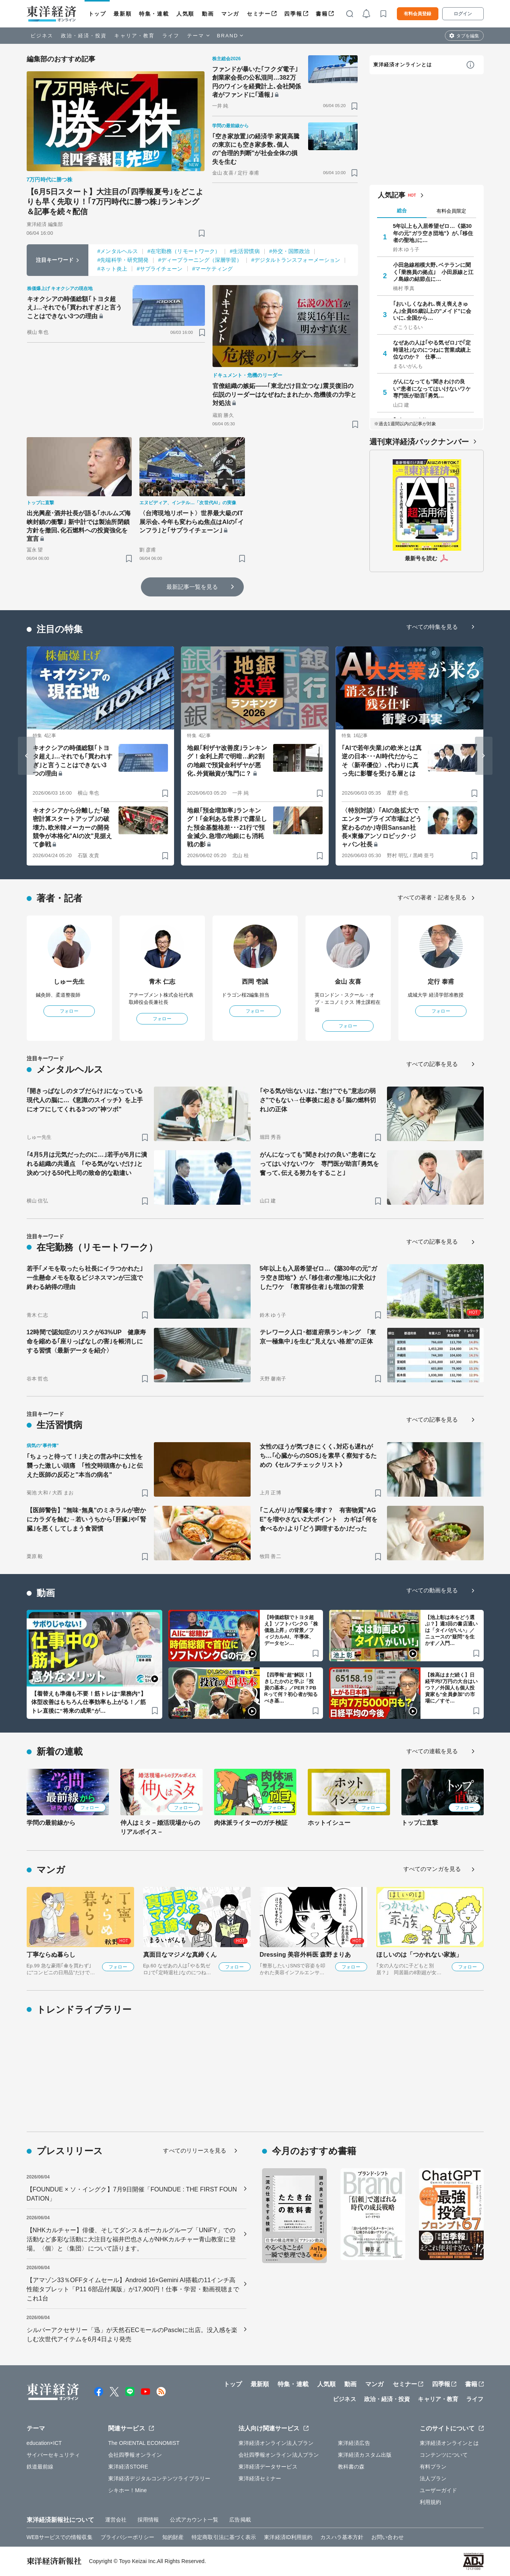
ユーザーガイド (438, 2490)
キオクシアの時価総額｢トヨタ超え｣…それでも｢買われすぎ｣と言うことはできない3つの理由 (74, 307)
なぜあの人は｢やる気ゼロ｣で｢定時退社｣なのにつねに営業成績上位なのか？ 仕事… (432, 349)
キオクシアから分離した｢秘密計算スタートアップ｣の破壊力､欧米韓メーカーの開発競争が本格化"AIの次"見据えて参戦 (72, 827)
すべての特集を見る (432, 627)
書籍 (322, 14)
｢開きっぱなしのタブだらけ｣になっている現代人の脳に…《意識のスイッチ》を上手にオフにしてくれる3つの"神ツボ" (85, 1100)
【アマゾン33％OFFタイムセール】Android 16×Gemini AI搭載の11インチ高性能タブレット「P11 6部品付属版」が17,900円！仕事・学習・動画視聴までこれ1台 (133, 2289)
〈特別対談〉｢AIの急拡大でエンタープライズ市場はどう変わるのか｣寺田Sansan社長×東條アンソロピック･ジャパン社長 (381, 827)
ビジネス (41, 35)
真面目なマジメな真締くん (180, 1954)
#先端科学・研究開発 (123, 260)
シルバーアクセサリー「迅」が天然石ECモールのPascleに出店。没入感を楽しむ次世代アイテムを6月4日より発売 (132, 2334)
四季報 (293, 14)
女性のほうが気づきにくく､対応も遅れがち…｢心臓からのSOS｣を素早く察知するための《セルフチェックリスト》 (318, 1455)
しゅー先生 (69, 981)
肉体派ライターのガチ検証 (251, 1822)
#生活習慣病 (244, 251)
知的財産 (173, 2537)
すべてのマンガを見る (432, 1869)
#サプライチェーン (160, 269)
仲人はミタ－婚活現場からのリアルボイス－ (160, 1827)
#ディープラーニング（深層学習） (199, 260)
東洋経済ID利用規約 (288, 2537)
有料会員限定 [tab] (451, 211)
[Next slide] (483, 756)
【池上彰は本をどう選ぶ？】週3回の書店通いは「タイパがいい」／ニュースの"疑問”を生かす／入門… (451, 1630)
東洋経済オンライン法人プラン (275, 2443)
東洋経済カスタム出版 (365, 2455)
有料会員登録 (417, 13)
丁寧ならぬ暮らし (51, 1954)
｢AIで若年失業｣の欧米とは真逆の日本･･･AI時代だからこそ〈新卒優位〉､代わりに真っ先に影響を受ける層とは (382, 761)
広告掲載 (240, 2520)
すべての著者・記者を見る (432, 897)
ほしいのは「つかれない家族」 (419, 1954)
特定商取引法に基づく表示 (224, 2537)
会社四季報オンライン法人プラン (278, 2455)
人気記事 (391, 195)
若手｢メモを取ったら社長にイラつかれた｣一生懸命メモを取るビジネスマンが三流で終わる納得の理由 (85, 1277)
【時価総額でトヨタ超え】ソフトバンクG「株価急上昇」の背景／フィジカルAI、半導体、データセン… (291, 1630)
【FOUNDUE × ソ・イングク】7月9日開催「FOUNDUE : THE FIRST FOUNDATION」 (132, 2194)
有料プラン (433, 2467)
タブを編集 (467, 35)
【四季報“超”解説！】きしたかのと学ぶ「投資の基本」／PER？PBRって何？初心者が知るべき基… (291, 1688)
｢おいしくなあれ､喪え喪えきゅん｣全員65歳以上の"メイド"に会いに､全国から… (432, 311)
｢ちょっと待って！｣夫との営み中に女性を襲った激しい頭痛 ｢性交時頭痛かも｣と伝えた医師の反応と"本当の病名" (85, 1465)
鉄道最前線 (40, 2467)
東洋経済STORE (128, 2467)
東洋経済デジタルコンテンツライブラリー (159, 2478)
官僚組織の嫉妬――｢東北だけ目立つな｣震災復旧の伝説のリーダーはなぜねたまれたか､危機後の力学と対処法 (285, 394)
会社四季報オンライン (135, 2455)
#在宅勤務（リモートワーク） (183, 251)
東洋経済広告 (354, 2443)
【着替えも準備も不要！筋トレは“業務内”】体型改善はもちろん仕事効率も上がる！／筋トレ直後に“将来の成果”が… (88, 1702)
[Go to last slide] (26, 756)
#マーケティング (212, 269)
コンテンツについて (444, 2455)
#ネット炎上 (112, 269)
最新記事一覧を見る (192, 586)
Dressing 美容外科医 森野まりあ (305, 1954)
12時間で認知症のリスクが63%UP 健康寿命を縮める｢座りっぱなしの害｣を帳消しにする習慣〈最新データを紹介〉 (86, 1341)
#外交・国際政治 (289, 251)
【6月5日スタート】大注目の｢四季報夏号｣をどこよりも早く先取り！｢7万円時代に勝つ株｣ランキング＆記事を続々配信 (115, 202)
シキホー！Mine (127, 2490)
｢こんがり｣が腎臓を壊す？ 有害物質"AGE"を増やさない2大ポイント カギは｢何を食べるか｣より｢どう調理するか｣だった (318, 1519)
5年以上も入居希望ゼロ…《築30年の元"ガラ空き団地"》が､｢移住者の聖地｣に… (433, 233)
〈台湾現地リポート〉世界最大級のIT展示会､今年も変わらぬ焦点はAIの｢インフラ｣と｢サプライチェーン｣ (191, 522)
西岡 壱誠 (255, 981)
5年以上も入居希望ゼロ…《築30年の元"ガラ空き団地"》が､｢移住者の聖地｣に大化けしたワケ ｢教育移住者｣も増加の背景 (318, 1277)
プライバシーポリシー (127, 2537)
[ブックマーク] (202, 233)
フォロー (69, 1011)
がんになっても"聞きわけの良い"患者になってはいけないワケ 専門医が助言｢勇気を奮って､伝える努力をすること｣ (319, 1163)
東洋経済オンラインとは (402, 64)
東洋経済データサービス (267, 2467)
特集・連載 (154, 14)
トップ (97, 14)
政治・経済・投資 (84, 35)
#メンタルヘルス (118, 251)
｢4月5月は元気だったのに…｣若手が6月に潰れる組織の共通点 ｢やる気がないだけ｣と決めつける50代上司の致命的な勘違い (87, 1163)
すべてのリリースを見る (194, 2150)
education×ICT (44, 2443)
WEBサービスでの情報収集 (60, 2537)
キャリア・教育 (134, 35)
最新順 (122, 14)
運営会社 (115, 2520)
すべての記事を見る (432, 1064)
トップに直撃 (419, 1822)
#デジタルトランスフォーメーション (296, 260)
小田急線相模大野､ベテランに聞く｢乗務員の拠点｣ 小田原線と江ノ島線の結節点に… (433, 272)
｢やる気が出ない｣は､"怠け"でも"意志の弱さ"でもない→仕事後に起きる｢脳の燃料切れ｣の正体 (318, 1100)
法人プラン (433, 2478)
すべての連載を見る (432, 1751)
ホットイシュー (329, 1822)
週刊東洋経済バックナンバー (419, 442)
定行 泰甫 (441, 981)
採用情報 (148, 2520)
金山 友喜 (348, 981)
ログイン (463, 13)
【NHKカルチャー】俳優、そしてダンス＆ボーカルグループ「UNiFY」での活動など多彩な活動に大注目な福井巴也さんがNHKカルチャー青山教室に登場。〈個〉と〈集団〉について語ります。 (131, 2239)
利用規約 (430, 2502)
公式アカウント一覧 (194, 2520)
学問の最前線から (51, 1822)
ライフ (170, 35)
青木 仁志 (162, 981)
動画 (208, 14)
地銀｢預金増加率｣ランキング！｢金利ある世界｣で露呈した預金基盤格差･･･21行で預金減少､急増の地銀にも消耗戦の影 (227, 827)
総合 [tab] (402, 210)
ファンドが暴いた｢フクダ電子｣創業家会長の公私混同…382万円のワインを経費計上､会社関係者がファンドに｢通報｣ (256, 82)
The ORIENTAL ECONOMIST (143, 2443)
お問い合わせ (387, 2537)
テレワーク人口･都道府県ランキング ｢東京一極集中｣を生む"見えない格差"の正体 (318, 1337)
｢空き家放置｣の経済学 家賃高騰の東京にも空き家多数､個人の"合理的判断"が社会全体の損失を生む (256, 149)
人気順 (185, 14)
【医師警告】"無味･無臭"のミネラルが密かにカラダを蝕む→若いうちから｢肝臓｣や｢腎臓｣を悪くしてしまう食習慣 (86, 1519)
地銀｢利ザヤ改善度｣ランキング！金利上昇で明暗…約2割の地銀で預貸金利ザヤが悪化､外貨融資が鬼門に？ (227, 761)
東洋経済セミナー (259, 2478)
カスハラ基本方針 (341, 2537)
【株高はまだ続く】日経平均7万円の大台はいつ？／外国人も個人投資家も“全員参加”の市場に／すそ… (451, 1688)
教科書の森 (351, 2467)
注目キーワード (55, 260)
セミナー (258, 14)
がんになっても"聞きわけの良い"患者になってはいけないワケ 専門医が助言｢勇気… (433, 388)
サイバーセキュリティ (53, 2455)
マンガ (230, 14)
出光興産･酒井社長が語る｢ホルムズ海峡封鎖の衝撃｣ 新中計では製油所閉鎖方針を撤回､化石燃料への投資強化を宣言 (79, 526)
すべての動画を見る (432, 1590)
